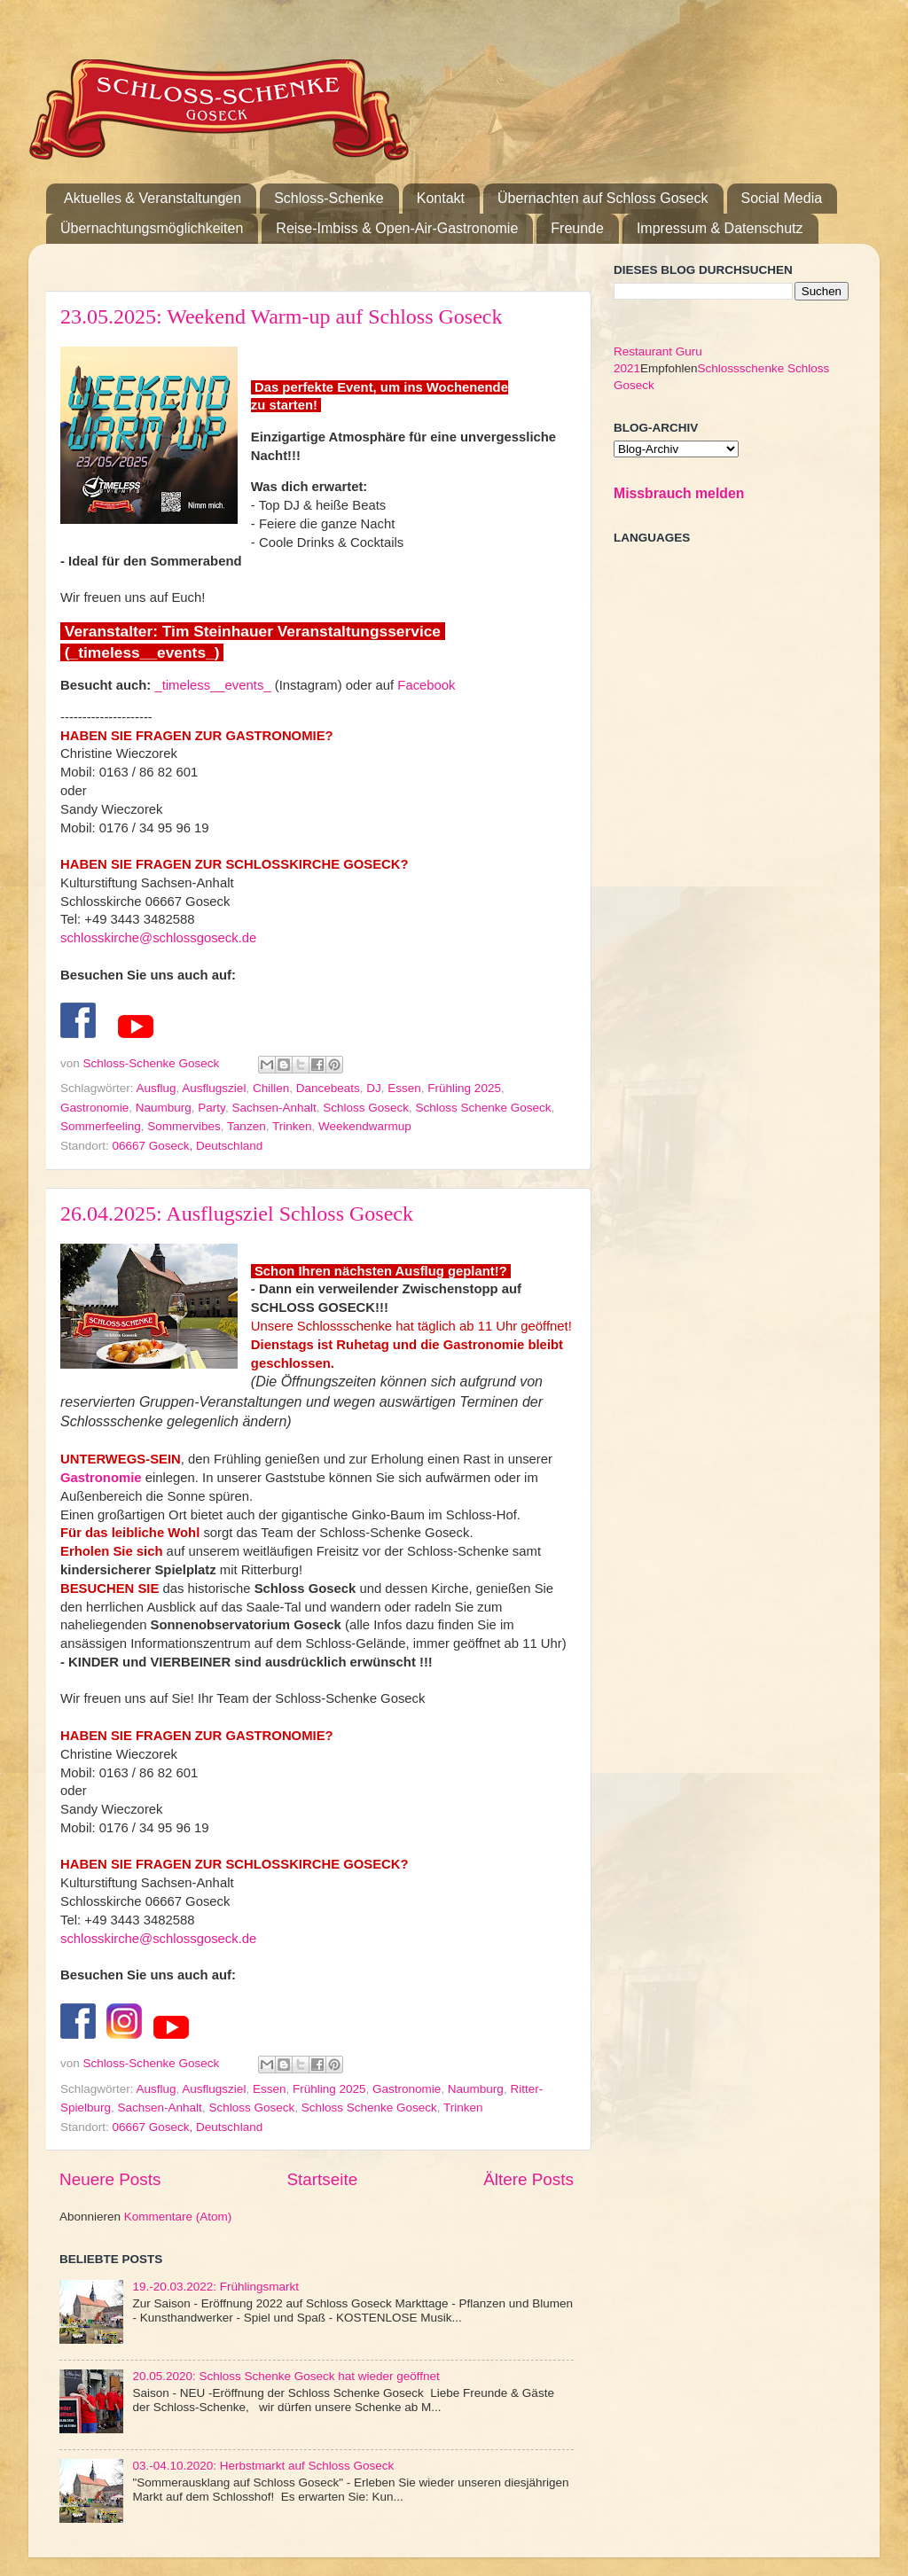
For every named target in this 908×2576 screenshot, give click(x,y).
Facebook (426, 685)
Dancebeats (328, 1088)
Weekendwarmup (364, 1126)
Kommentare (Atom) (178, 2216)
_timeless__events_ (212, 685)
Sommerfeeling (100, 1126)
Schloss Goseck (366, 1107)
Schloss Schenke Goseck (484, 1107)
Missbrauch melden (679, 493)
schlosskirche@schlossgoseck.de (158, 938)
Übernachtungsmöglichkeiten (151, 228)
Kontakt (441, 198)
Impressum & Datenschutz (720, 228)
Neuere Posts (109, 2179)
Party (211, 1107)
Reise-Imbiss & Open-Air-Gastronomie (397, 228)
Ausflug (156, 1088)
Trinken (292, 1126)
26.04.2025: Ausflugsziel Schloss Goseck (236, 1213)
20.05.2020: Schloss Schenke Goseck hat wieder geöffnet (285, 2376)
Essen (404, 1088)
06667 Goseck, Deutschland (188, 1145)
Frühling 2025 (464, 1088)
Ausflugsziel (214, 1088)
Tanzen (246, 1126)
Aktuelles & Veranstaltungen (152, 198)
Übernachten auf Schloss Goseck (602, 198)
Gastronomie (94, 1107)
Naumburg (164, 1107)
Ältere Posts (528, 2179)
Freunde (577, 228)
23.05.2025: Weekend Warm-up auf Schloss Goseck (281, 316)
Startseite (321, 2179)
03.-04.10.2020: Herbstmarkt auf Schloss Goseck (263, 2465)
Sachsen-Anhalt (273, 1107)
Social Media (782, 198)
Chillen (271, 1088)
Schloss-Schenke (329, 198)
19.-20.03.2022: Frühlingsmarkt (215, 2286)
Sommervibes (184, 1126)
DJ (373, 1088)
